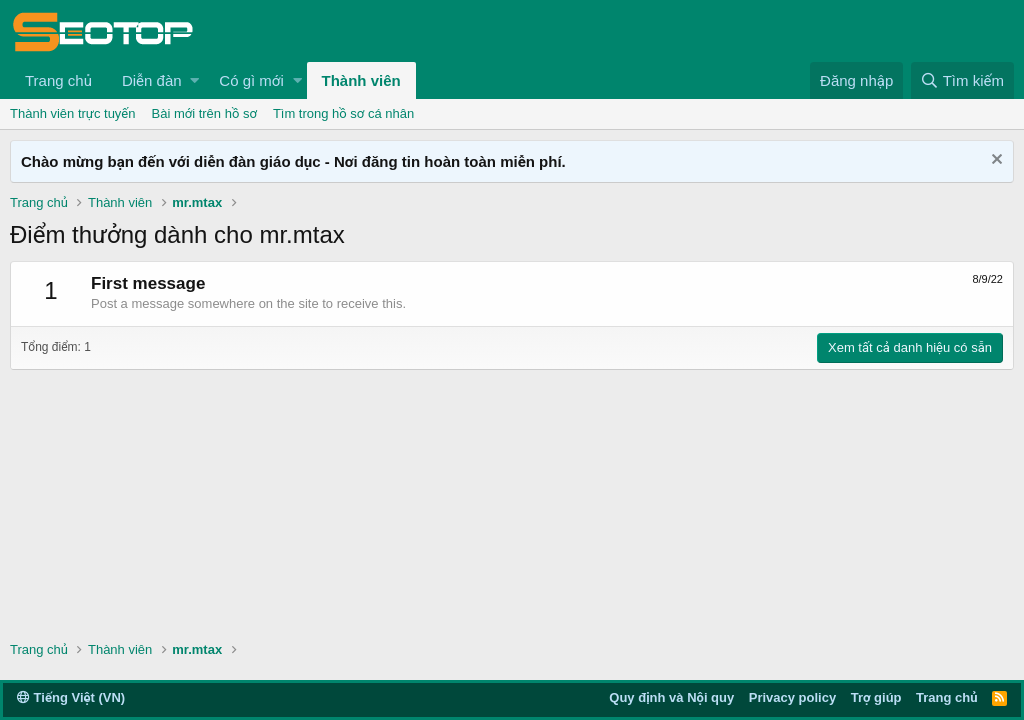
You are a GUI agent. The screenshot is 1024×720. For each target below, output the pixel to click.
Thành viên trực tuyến (73, 113)
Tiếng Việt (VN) (71, 697)
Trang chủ (58, 80)
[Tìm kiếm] (962, 80)
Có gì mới (251, 80)
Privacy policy (792, 697)
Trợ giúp (876, 697)
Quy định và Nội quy (671, 697)
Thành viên (361, 80)
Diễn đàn (152, 80)
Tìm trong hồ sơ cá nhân (343, 113)
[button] (194, 80)
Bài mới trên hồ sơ (204, 113)
